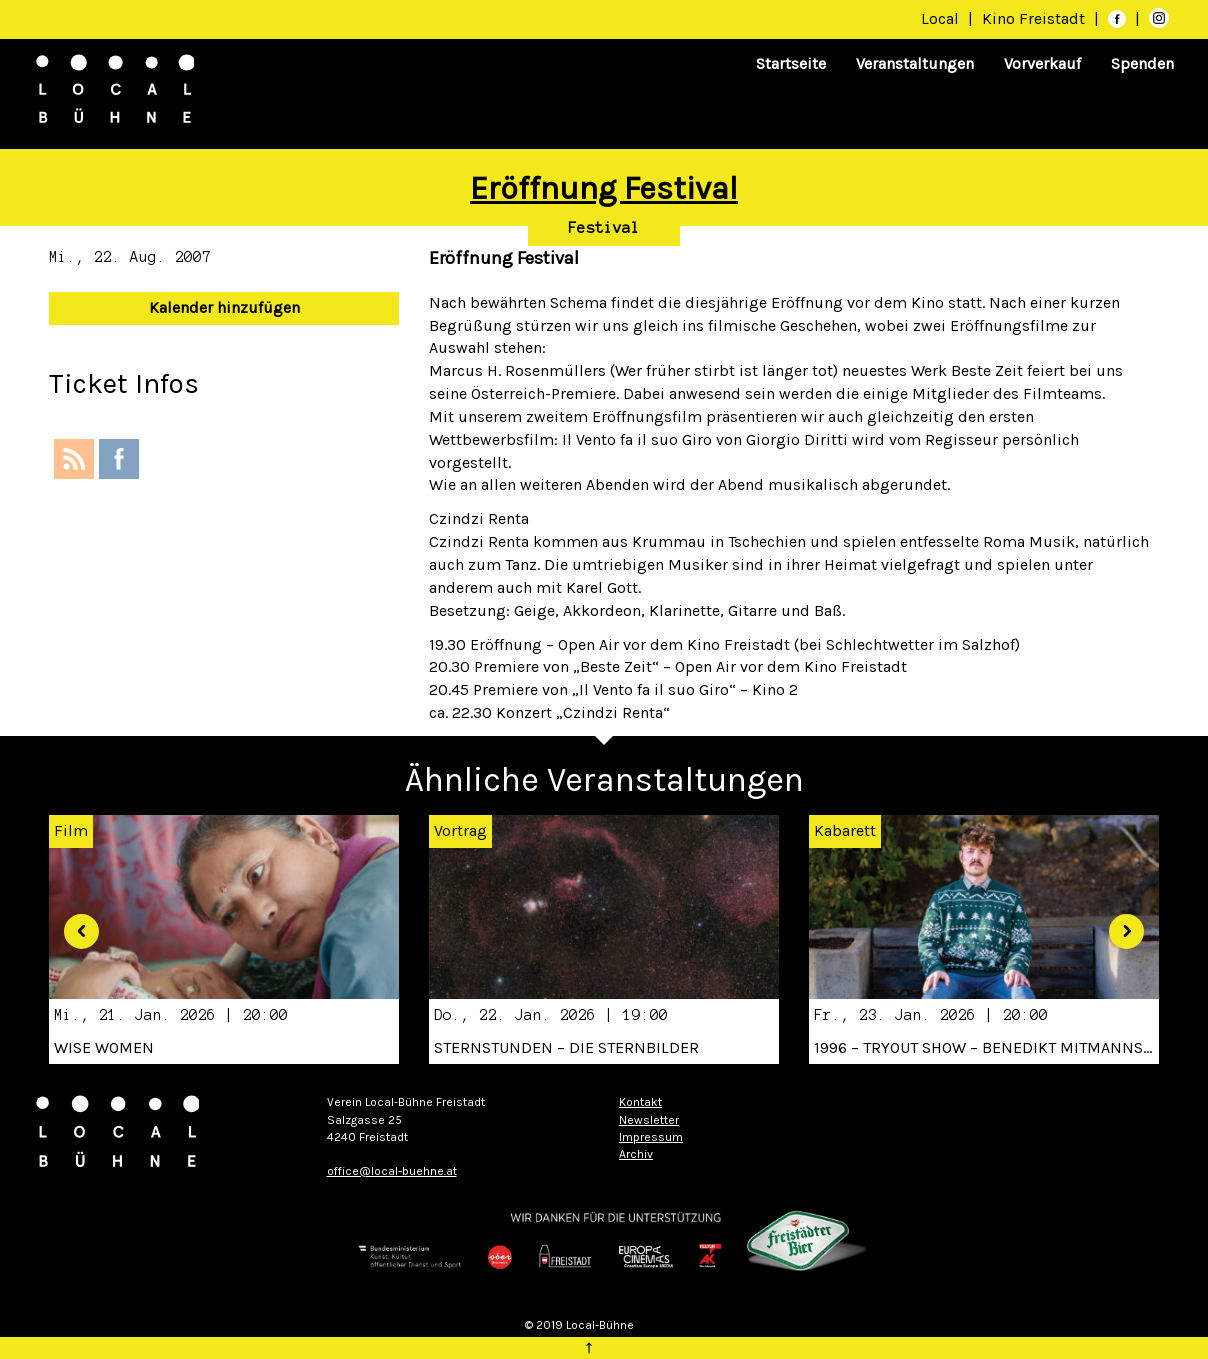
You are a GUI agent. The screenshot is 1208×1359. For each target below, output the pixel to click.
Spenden (1142, 63)
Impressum (651, 1137)
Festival (604, 228)
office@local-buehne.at (392, 1171)
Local (940, 18)
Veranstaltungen (915, 63)
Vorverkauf (1042, 63)
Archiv (636, 1154)
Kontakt (640, 1102)
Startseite (791, 63)
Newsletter (649, 1120)
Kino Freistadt (1035, 18)
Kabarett (845, 830)
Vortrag (460, 830)
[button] (74, 923)
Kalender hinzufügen (224, 307)
